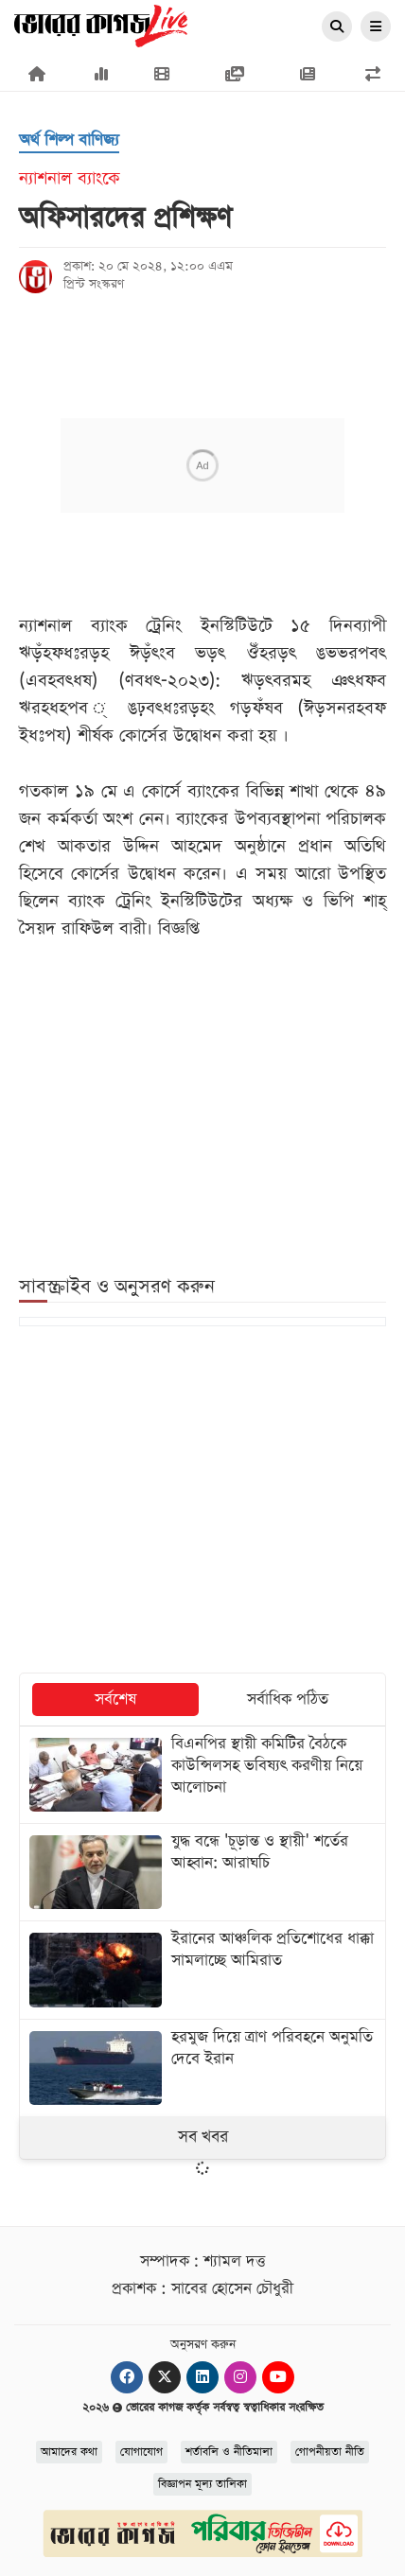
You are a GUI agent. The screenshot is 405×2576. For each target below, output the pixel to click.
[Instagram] (240, 2377)
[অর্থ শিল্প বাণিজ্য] (69, 141)
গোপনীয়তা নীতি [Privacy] (329, 2452)
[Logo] (100, 24)
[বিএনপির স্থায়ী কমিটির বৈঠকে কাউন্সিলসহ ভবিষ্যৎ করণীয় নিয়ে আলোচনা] (202, 1774)
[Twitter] (165, 2377)
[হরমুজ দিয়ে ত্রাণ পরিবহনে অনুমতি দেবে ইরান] (202, 2068)
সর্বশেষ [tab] (115, 1699)
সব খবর (203, 2137)
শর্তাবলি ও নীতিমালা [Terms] (229, 2452)
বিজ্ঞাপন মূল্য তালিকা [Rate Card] (202, 2484)
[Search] (337, 27)
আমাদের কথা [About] (69, 2452)
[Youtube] (278, 2377)
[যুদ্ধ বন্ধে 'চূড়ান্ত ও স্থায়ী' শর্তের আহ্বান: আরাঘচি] (202, 1872)
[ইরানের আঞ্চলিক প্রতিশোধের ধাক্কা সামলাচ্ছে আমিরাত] (202, 1969)
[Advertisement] (202, 1501)
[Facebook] (127, 2377)
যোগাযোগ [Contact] (141, 2452)
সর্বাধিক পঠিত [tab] (287, 1699)
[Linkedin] (202, 2377)
